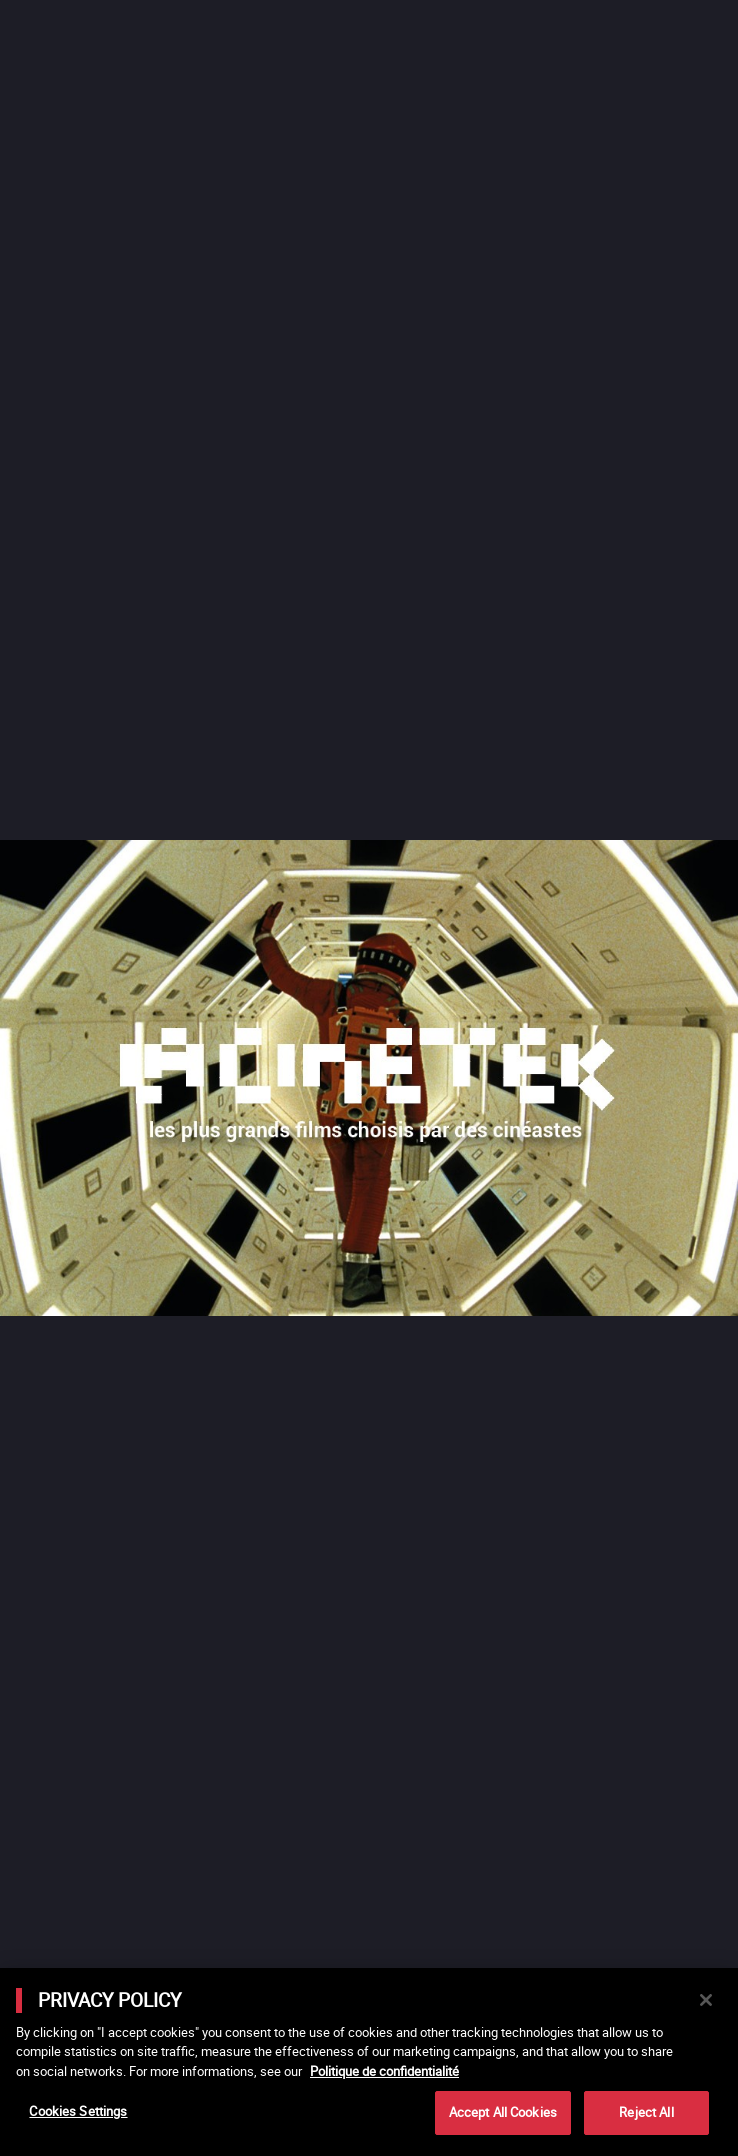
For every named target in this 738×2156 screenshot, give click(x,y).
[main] (369, 2062)
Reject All (646, 2112)
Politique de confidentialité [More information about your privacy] (384, 2071)
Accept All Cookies (503, 2112)
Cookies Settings (78, 2111)
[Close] (706, 2000)
